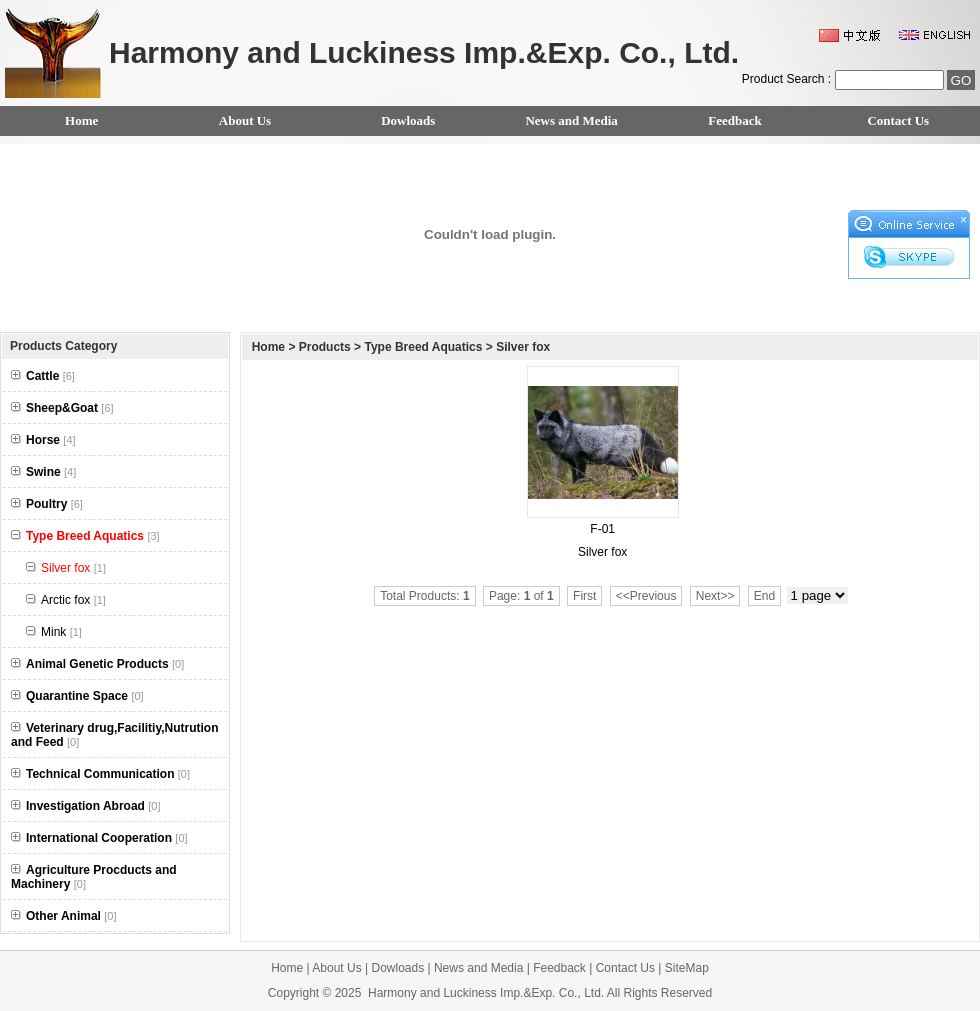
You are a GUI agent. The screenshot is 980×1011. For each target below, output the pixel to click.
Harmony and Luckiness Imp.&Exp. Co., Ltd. (486, 993)
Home (81, 120)
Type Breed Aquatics (423, 347)
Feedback (734, 120)
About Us (245, 120)
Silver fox (523, 347)
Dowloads (408, 120)
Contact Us (898, 120)
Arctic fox (66, 600)
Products (325, 347)
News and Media (571, 120)
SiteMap (687, 968)
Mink (54, 632)
